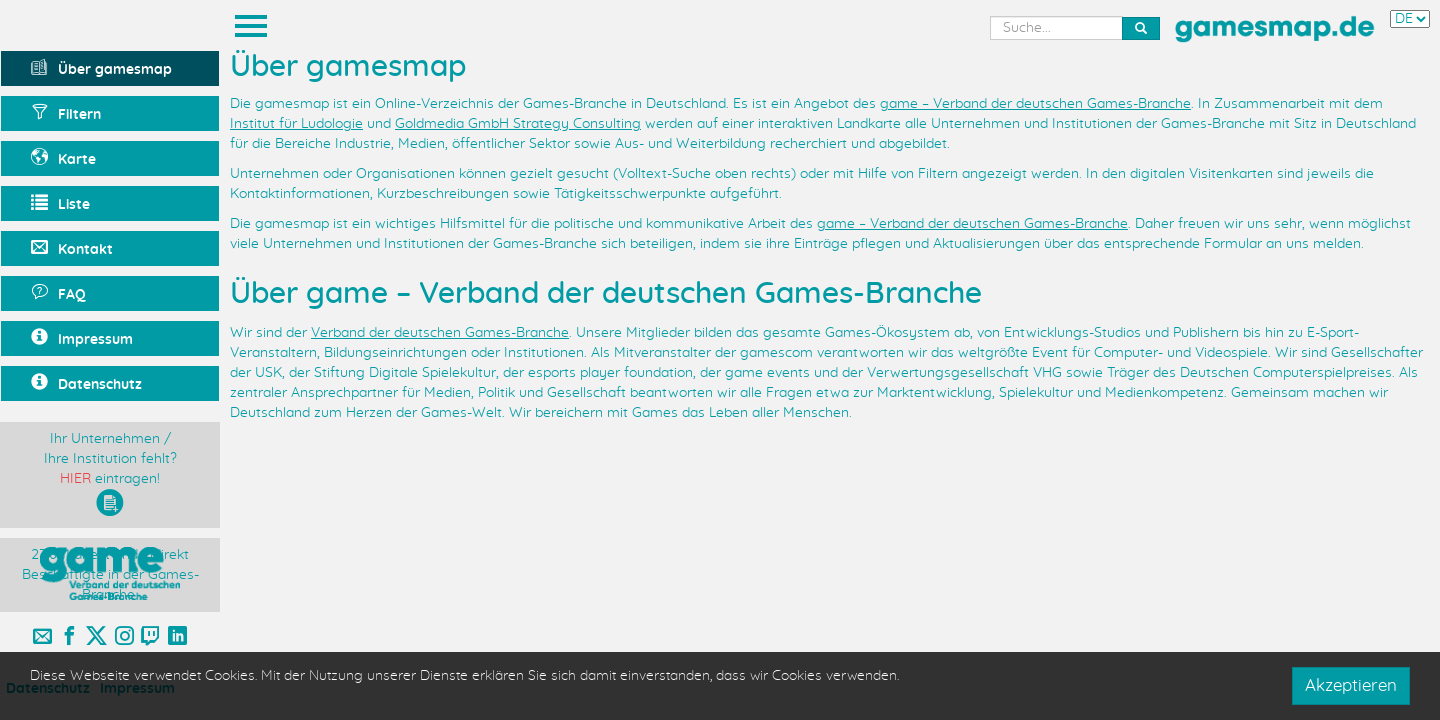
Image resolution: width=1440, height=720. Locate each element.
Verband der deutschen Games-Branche (440, 333)
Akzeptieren (1351, 685)
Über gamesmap (101, 67)
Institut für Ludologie (296, 124)
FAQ (58, 292)
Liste (60, 203)
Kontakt (72, 247)
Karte (63, 157)
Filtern (66, 112)
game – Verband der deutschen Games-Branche (1035, 104)
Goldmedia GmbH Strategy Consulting (518, 124)
